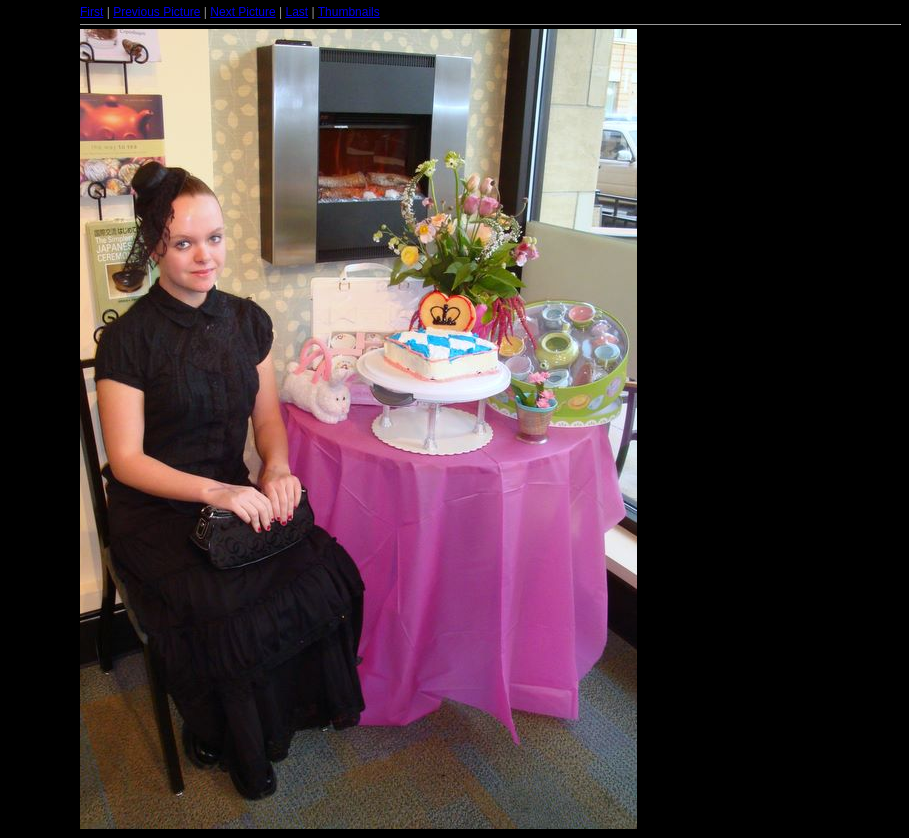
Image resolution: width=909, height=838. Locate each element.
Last (296, 12)
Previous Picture (156, 12)
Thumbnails (349, 12)
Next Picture (242, 12)
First (91, 12)
